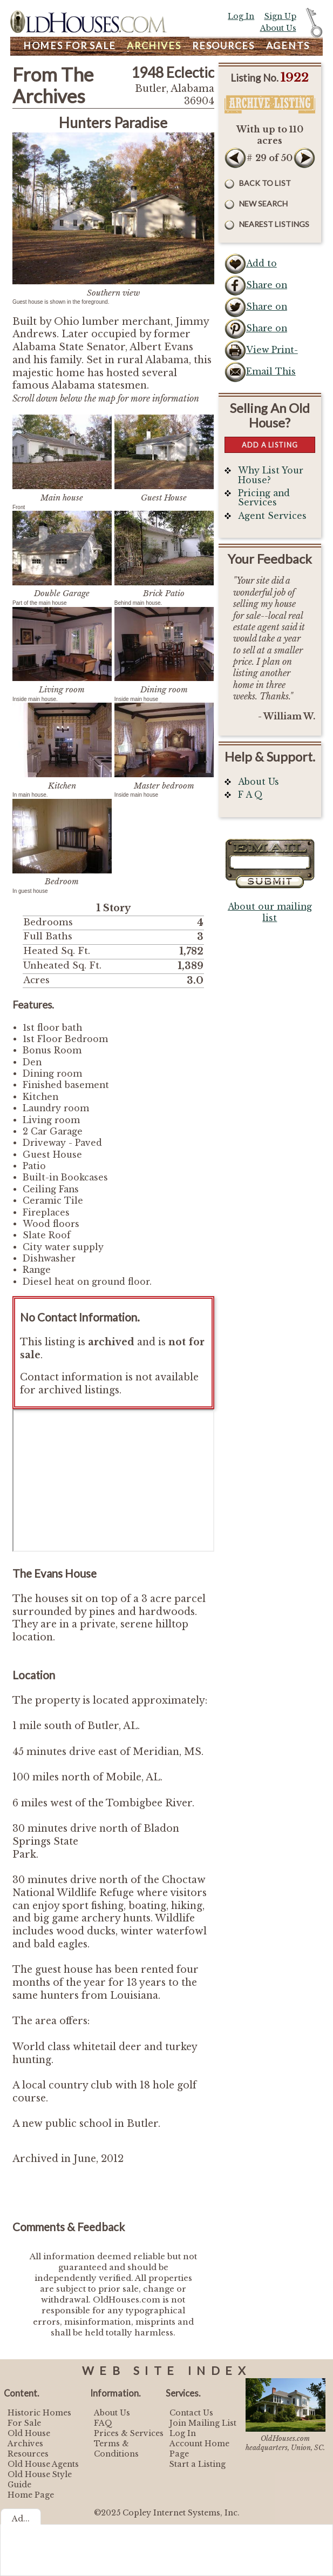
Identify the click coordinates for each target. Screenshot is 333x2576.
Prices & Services (129, 2433)
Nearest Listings (274, 224)
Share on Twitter (266, 310)
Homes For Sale (69, 45)
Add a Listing (270, 445)
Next (304, 158)
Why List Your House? (270, 475)
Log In (241, 16)
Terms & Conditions (116, 2449)
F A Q (250, 794)
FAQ (103, 2423)
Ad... (21, 2519)
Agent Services (272, 515)
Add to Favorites (267, 266)
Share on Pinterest (267, 331)
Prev (235, 158)
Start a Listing (197, 2464)
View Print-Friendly (272, 353)
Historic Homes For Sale (39, 2418)
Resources (223, 45)
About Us (278, 28)
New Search (263, 203)
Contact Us (191, 2413)
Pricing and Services (264, 498)
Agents (288, 45)
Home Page (31, 2495)
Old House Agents (43, 2464)
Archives (154, 45)
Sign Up (280, 16)
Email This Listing (271, 374)
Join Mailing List (202, 2423)
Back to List (265, 183)
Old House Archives (29, 2438)
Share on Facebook (267, 288)
